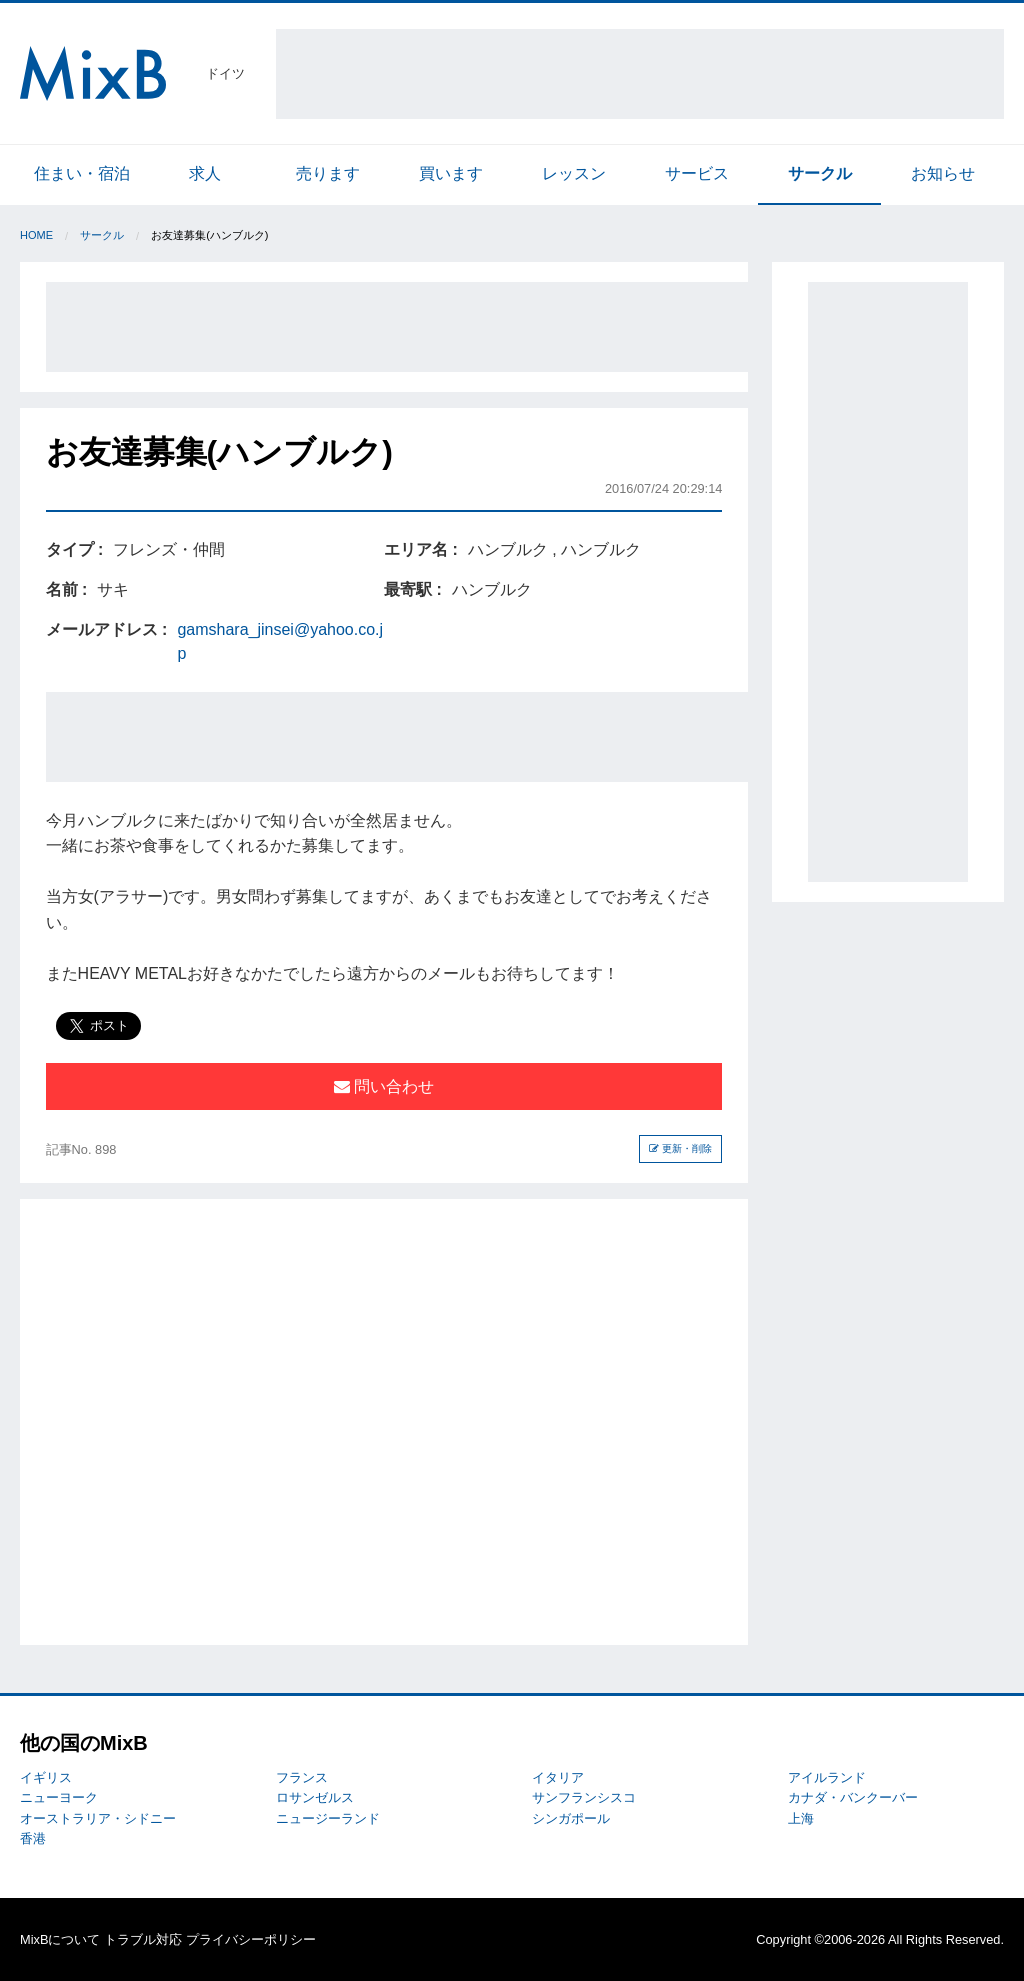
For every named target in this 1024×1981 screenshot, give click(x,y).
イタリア (558, 1777)
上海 (801, 1818)
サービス (697, 173)
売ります (328, 173)
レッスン (574, 173)
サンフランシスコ (584, 1797)
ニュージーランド (328, 1818)
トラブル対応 (143, 1939)
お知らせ (943, 173)
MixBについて (60, 1939)
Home (36, 235)
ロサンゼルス (315, 1797)
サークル (820, 173)
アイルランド (827, 1777)
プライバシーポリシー (251, 1939)
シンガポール (571, 1818)
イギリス (46, 1777)
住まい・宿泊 (82, 173)
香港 (33, 1838)
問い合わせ (384, 1086)
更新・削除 (680, 1148)
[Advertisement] (640, 74)
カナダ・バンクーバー (853, 1797)
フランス (302, 1777)
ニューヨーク (59, 1797)
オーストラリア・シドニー (98, 1818)
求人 (205, 173)
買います (451, 173)
